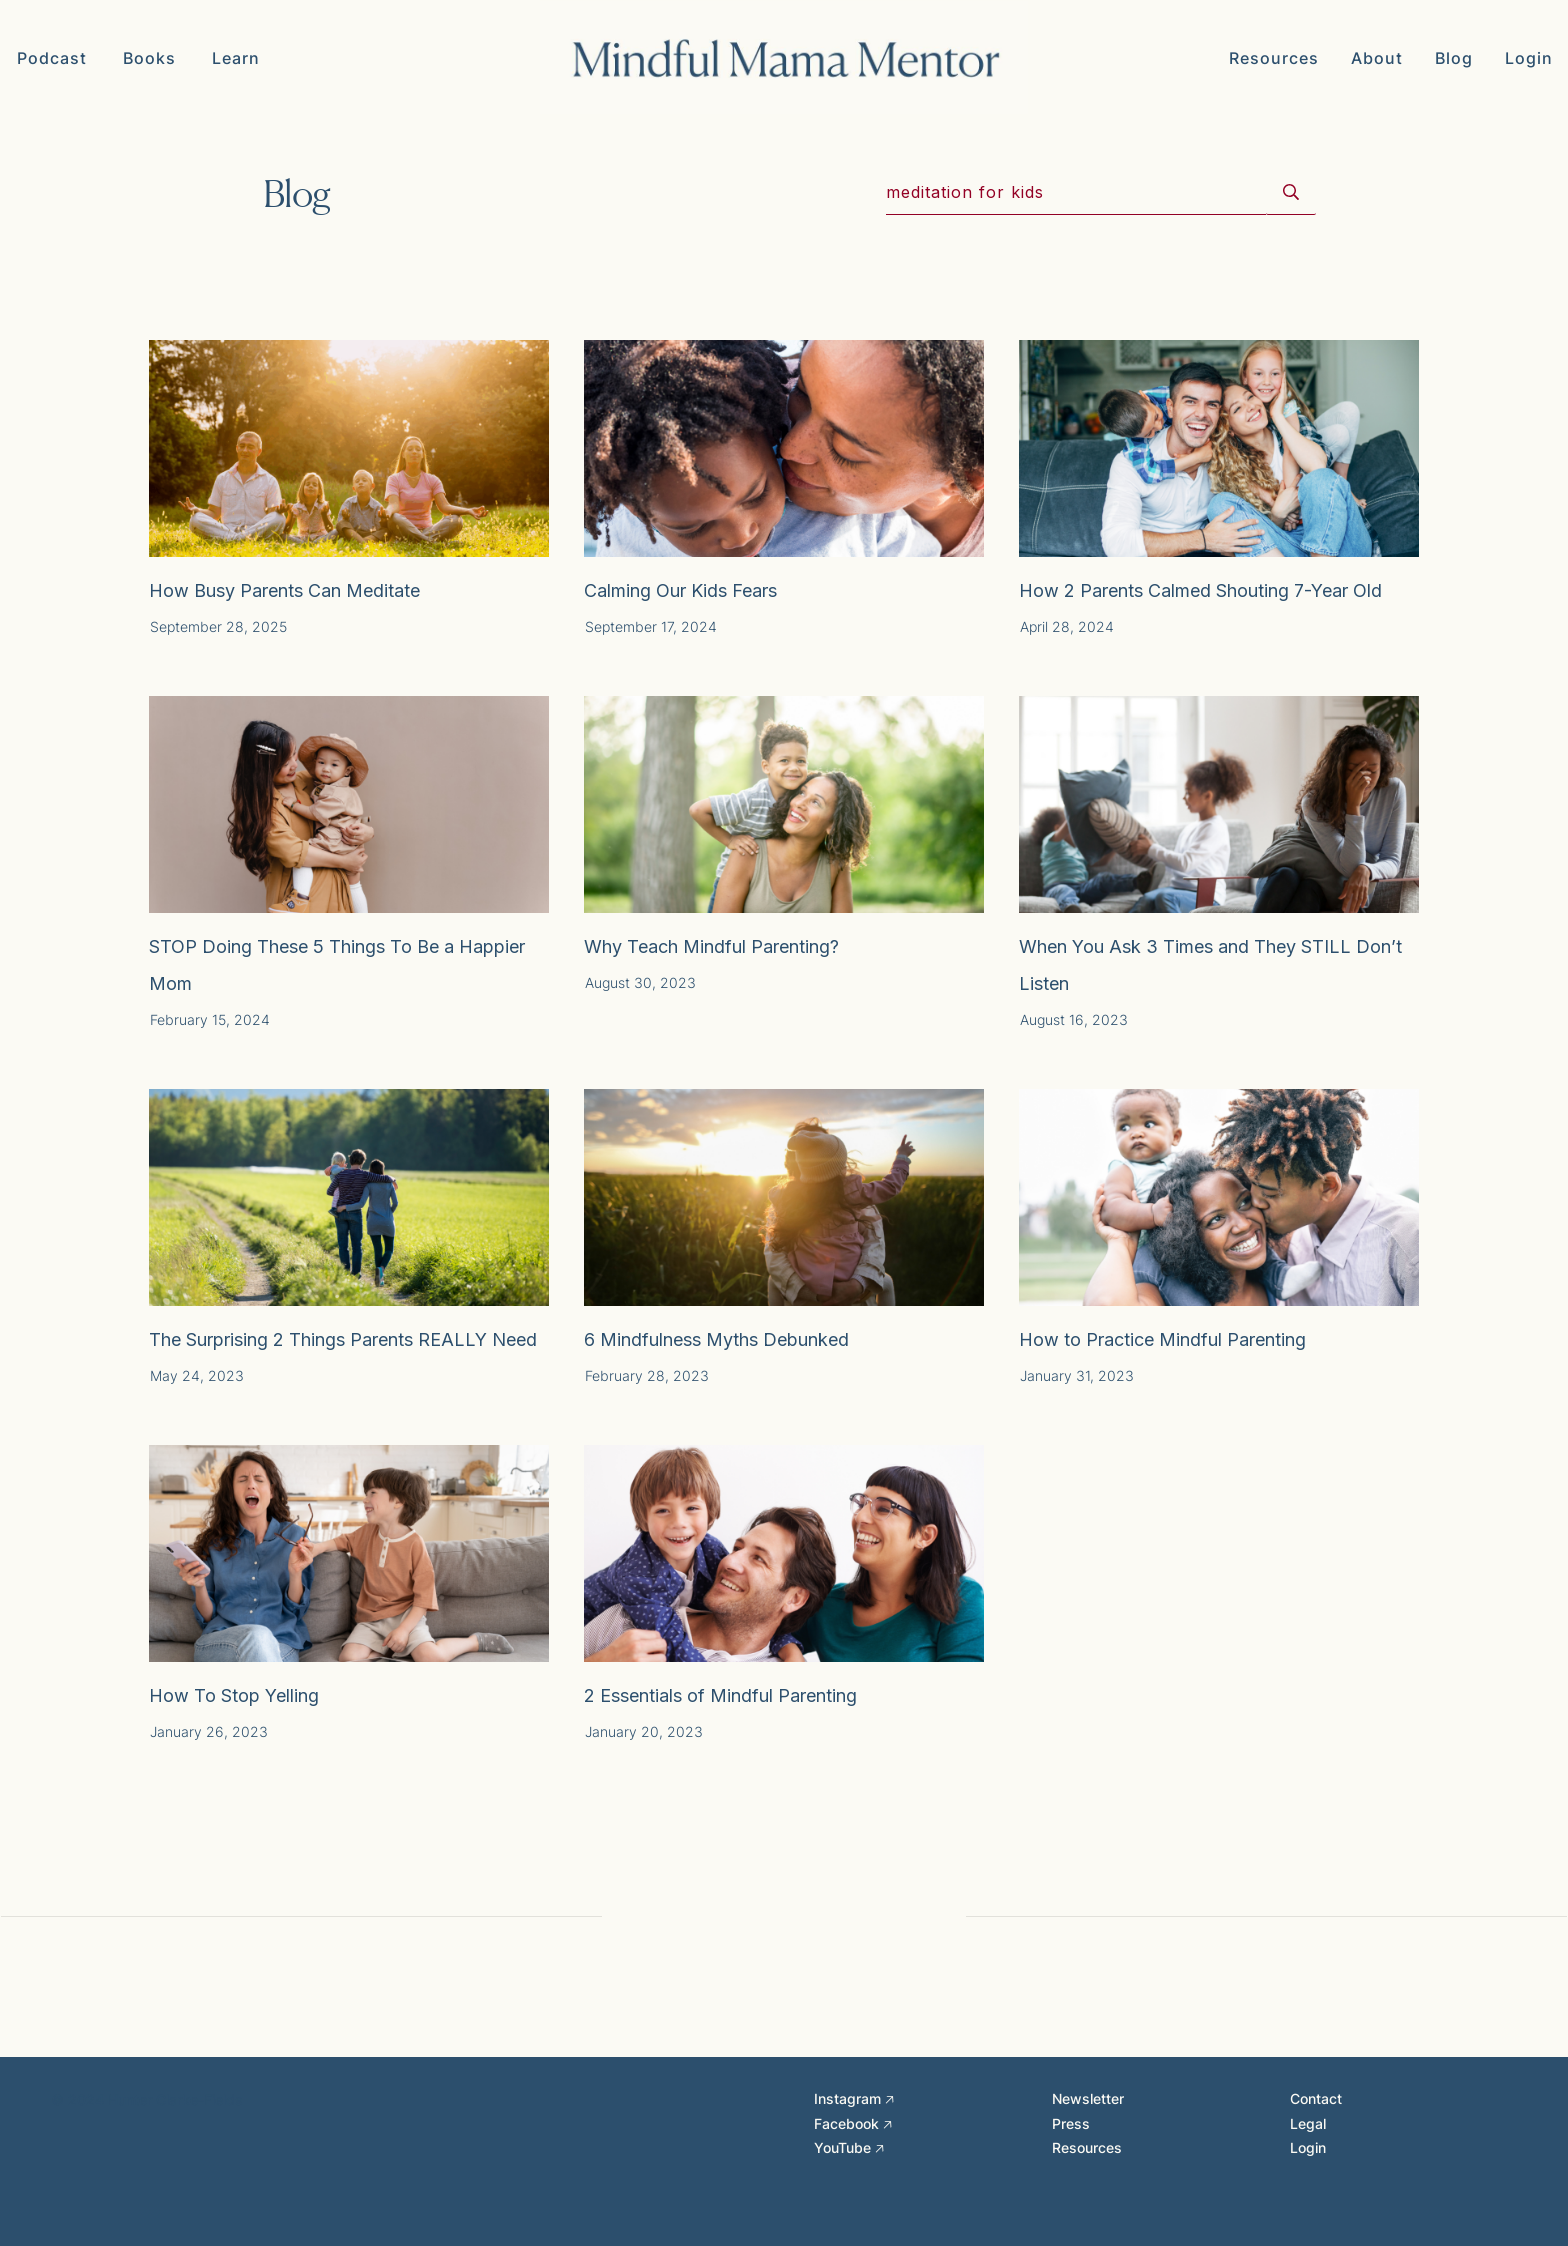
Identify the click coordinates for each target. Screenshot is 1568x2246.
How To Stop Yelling (234, 1695)
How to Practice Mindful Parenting (1162, 1339)
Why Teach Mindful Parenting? (711, 946)
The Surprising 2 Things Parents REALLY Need (343, 1339)
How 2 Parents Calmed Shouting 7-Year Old (1200, 590)
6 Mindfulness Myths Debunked (716, 1339)
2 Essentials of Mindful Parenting (720, 1695)
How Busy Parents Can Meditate (284, 590)
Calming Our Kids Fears (680, 590)
